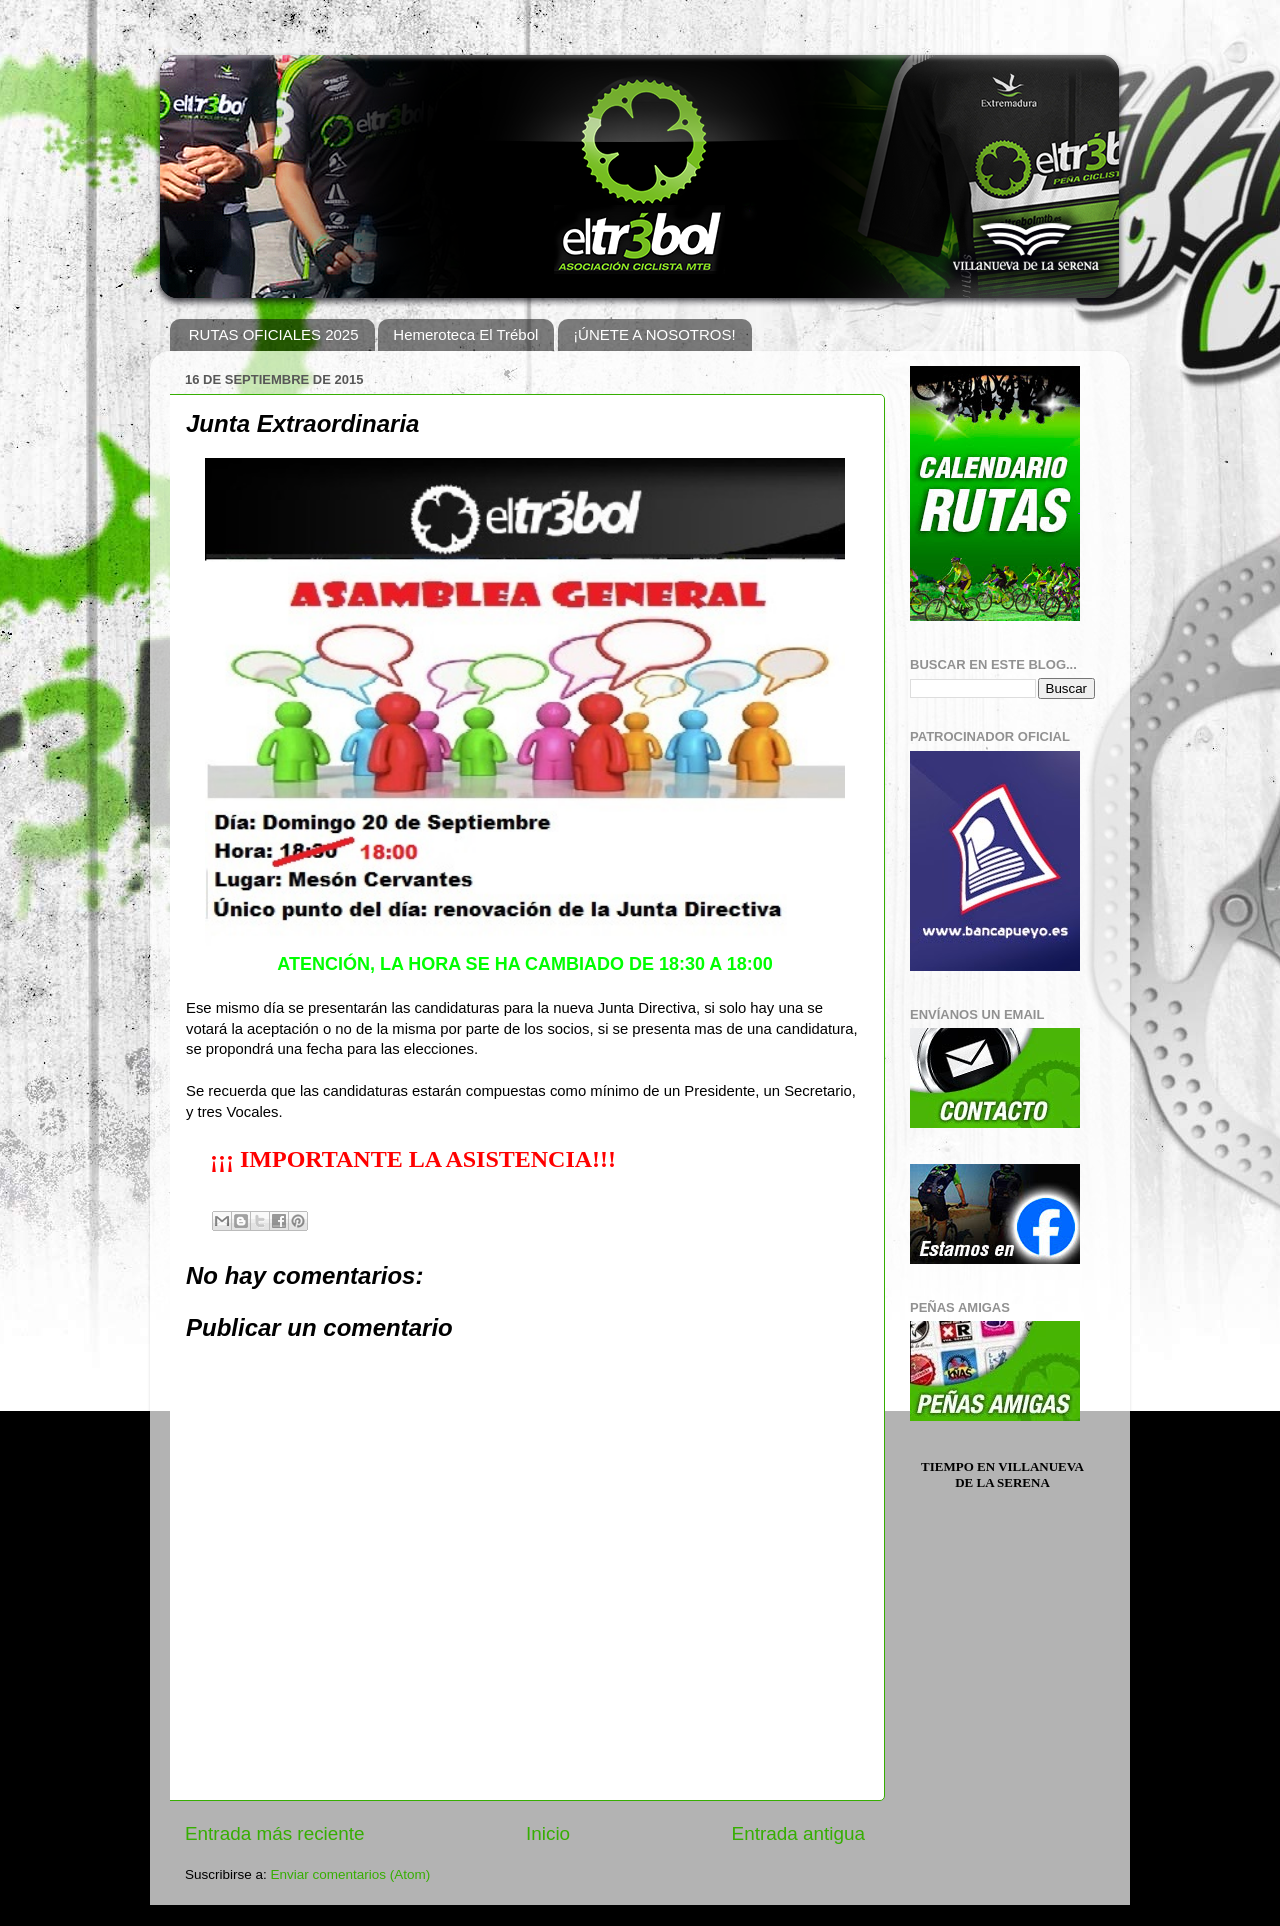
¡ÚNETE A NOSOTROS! (654, 334)
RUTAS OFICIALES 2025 (274, 334)
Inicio (548, 1833)
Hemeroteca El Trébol (465, 334)
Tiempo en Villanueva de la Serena (1002, 1474)
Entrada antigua (798, 1833)
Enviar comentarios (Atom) (351, 1874)
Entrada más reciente (275, 1833)
